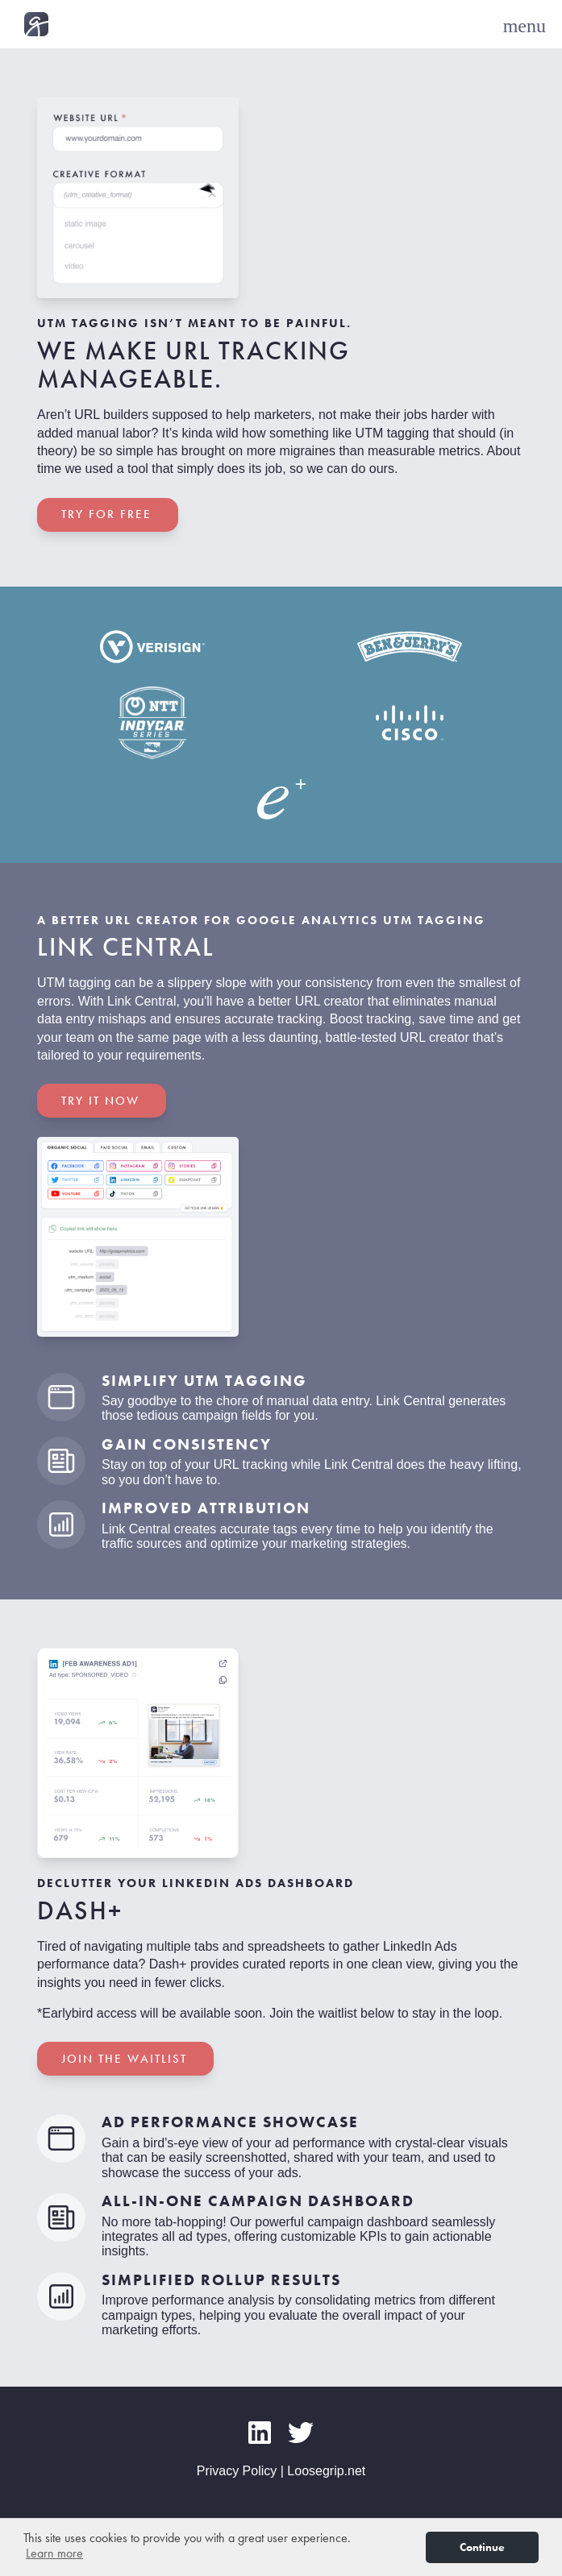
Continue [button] (482, 2547)
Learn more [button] (54, 2553)
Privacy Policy (237, 2471)
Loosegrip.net (326, 2471)
